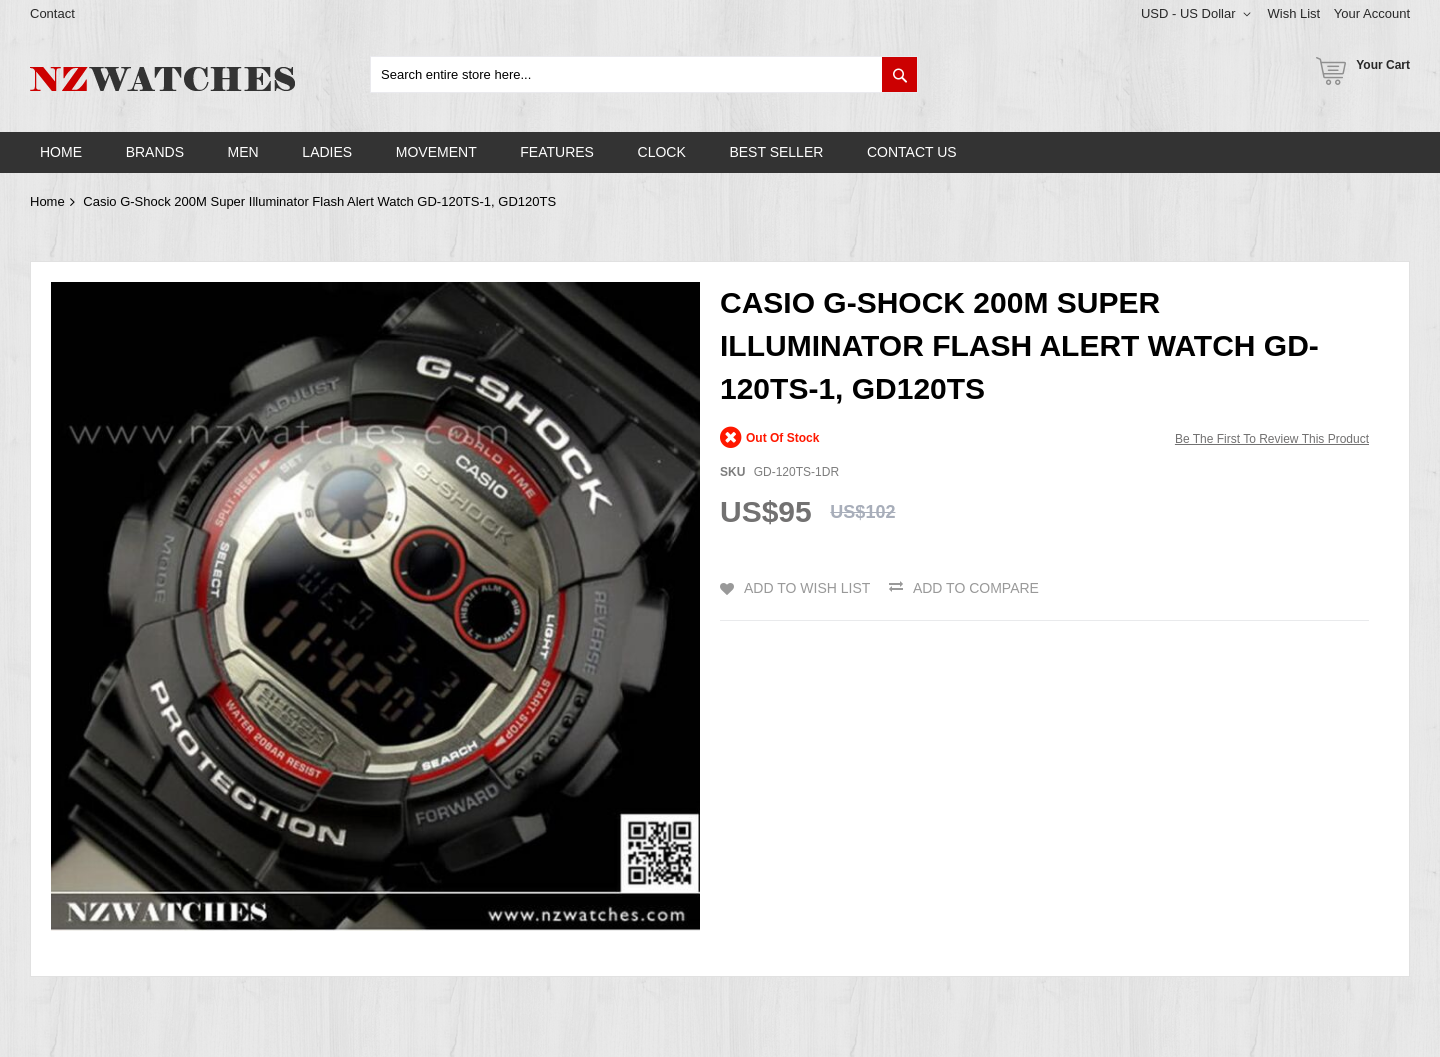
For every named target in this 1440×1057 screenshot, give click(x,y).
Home (47, 201)
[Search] (899, 74)
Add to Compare (976, 588)
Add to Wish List (807, 588)
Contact (52, 13)
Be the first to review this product (1272, 439)
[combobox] (644, 74)
